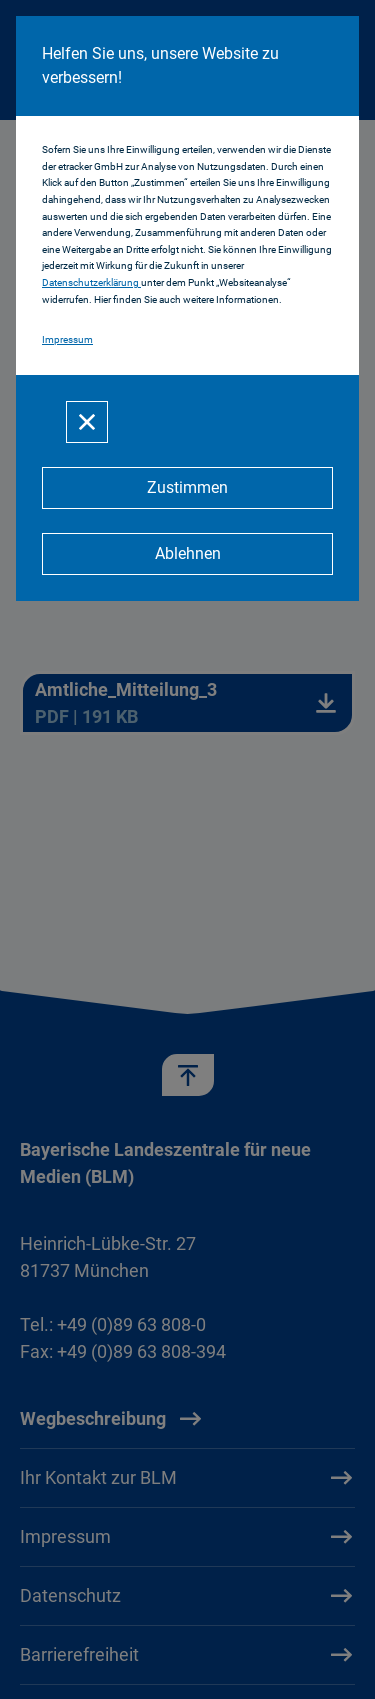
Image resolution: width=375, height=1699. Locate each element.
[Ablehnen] (187, 554)
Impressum (67, 339)
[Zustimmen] (187, 488)
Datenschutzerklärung (91, 282)
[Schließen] (87, 422)
